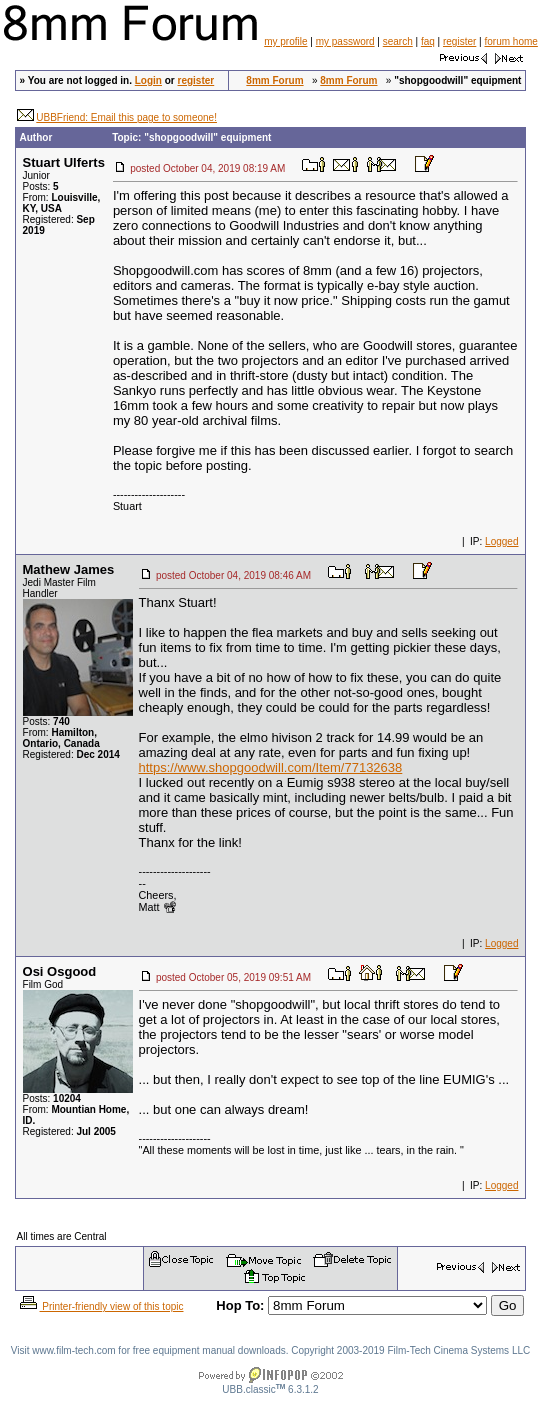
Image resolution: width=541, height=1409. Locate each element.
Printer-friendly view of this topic (100, 1306)
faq (428, 41)
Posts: (41, 186)
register (459, 41)
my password (345, 41)
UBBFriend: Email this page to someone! (126, 117)
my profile (285, 41)
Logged (501, 541)
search (398, 41)
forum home (510, 41)
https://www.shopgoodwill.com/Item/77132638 (271, 767)
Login (148, 80)
